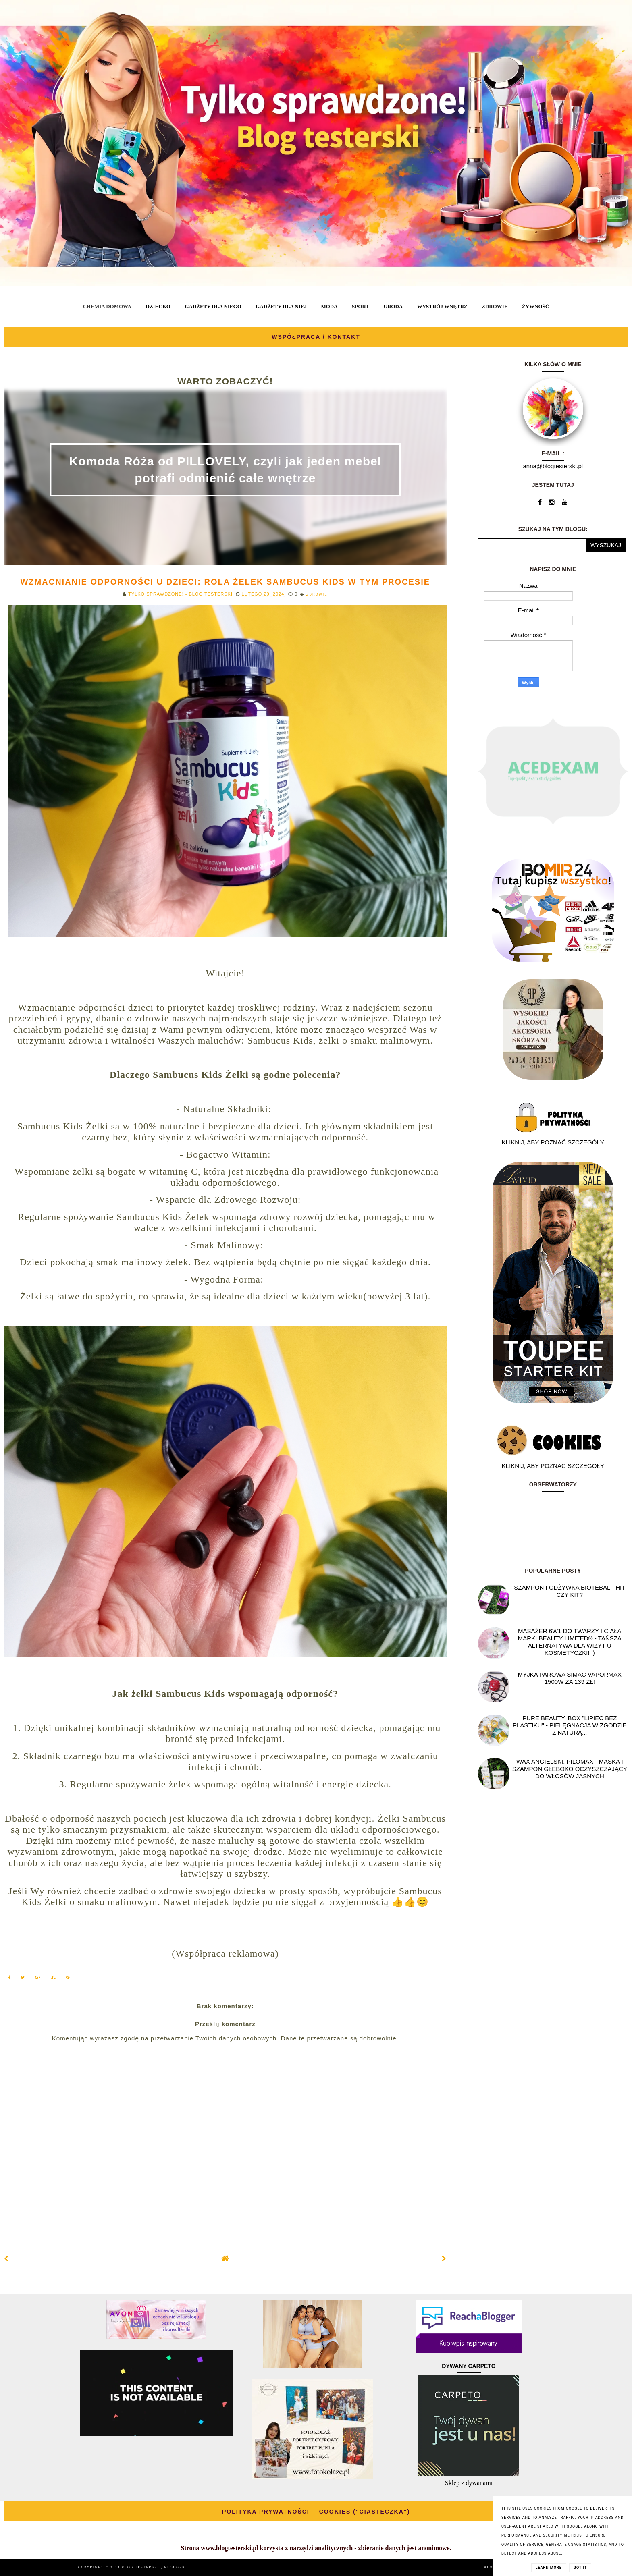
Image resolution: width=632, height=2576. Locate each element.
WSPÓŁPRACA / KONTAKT (316, 337)
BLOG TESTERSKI (141, 2567)
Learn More (549, 2568)
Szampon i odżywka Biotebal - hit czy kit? (569, 1591)
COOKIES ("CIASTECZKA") (364, 2511)
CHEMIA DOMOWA (107, 306)
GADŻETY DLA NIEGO (213, 306)
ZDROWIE (494, 306)
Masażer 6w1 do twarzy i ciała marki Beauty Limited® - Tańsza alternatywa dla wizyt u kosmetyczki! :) (570, 1641)
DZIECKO (158, 306)
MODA (329, 306)
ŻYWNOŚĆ (535, 306)
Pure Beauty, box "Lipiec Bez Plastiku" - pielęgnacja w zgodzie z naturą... (570, 1725)
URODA (393, 306)
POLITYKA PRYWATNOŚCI (266, 2511)
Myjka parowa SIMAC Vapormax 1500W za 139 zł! (570, 1678)
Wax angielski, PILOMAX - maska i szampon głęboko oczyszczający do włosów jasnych (569, 1768)
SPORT (360, 306)
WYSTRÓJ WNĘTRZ (442, 306)
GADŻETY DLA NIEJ (281, 306)
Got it (580, 2568)
